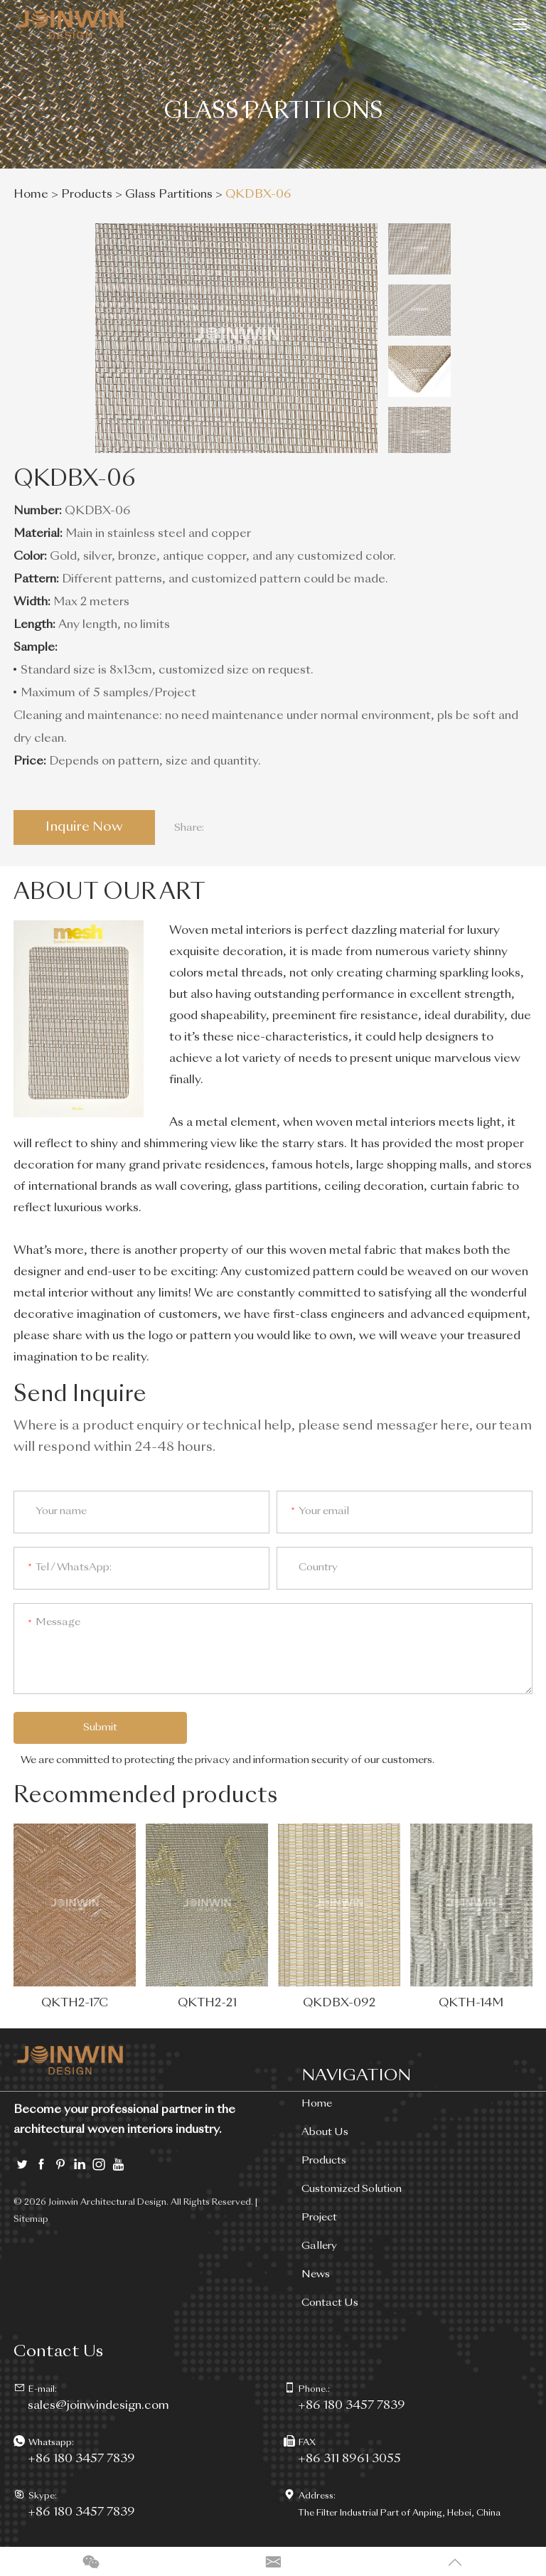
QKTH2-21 (207, 2004)
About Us (324, 2133)
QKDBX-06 (258, 195)
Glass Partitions (169, 195)
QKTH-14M (471, 2004)
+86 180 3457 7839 (81, 2460)
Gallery (319, 2247)
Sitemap (31, 2219)
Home (31, 195)
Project (319, 2218)
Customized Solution (351, 2190)
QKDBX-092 (339, 2004)
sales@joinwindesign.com (98, 2406)
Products (86, 195)
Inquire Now (85, 827)
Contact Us (329, 2304)
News (315, 2275)
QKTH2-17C (75, 2004)
